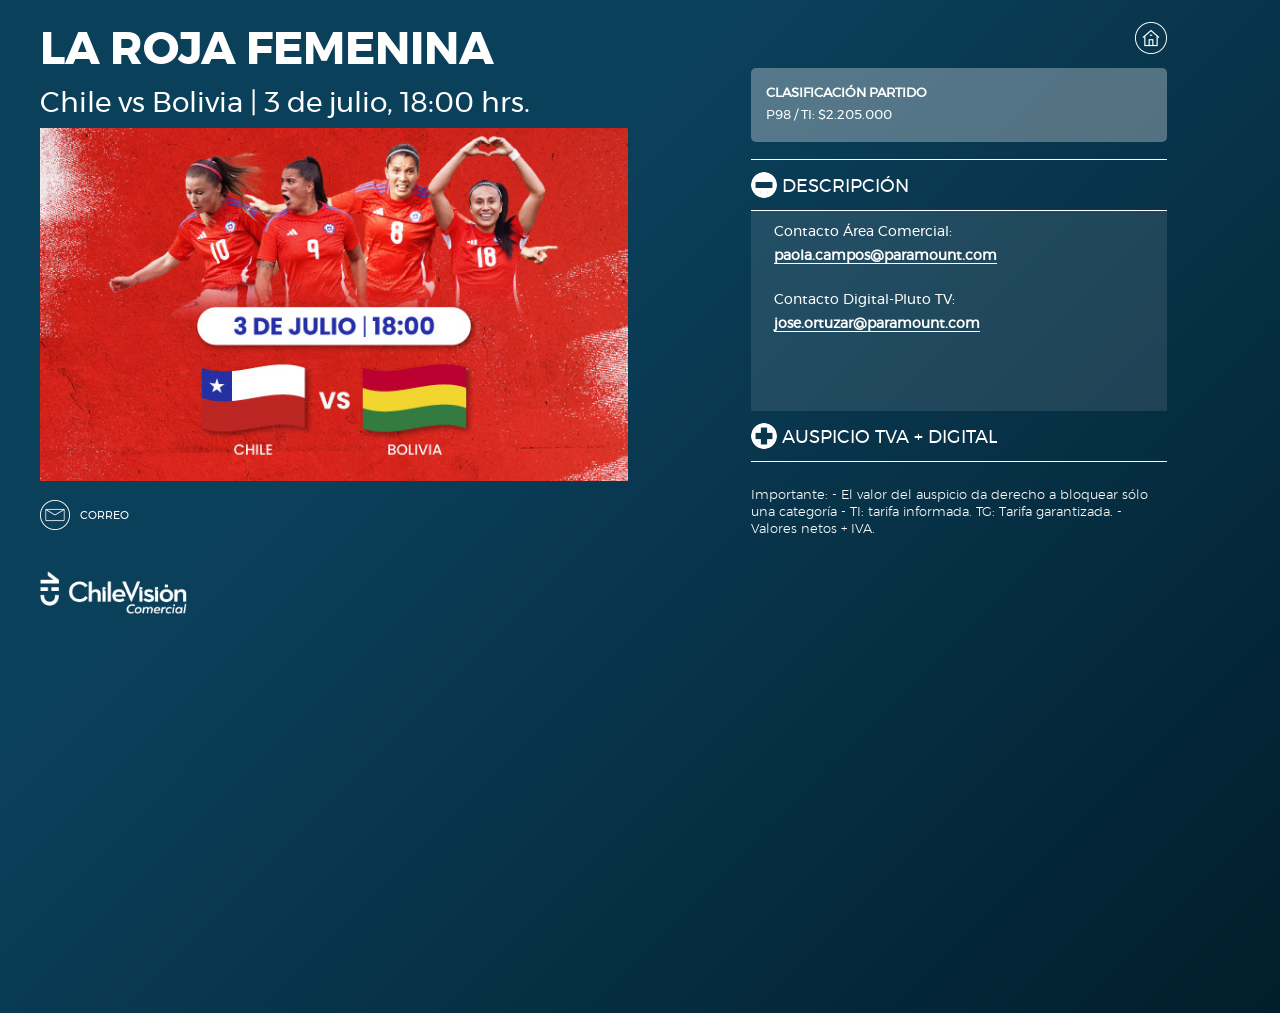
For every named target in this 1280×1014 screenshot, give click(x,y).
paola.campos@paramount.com (885, 256)
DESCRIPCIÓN (845, 187)
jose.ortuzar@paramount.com (877, 324)
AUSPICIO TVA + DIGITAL (889, 438)
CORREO (104, 515)
